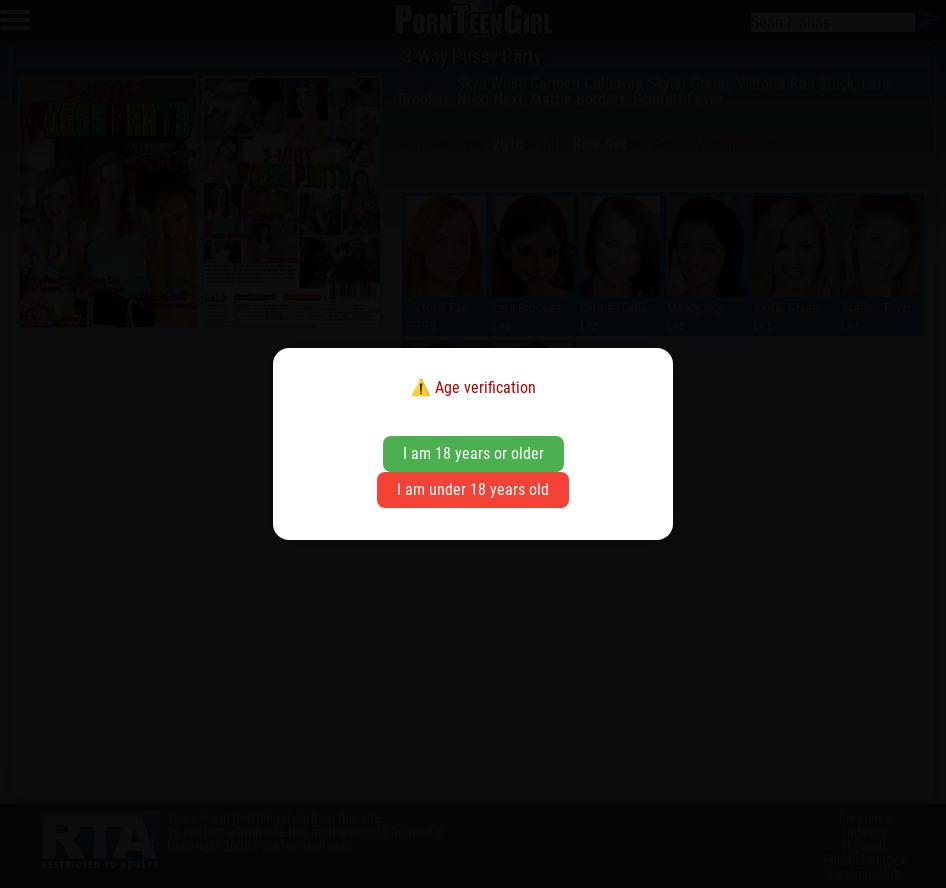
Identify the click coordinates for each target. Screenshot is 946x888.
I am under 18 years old (473, 489)
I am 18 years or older (473, 453)
